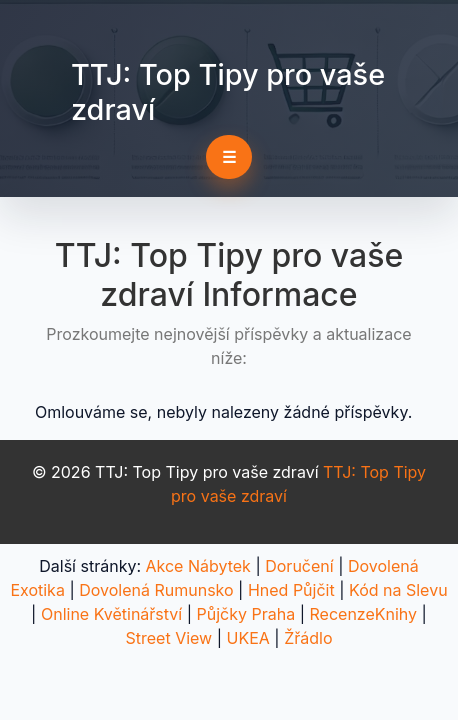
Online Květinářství (111, 614)
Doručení (299, 566)
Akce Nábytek (198, 566)
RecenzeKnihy (364, 614)
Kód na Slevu (398, 590)
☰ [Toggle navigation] (229, 157)
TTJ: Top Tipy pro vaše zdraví (228, 92)
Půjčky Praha (246, 614)
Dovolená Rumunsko (156, 590)
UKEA (248, 638)
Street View (168, 638)
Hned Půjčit (291, 590)
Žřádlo (308, 638)
